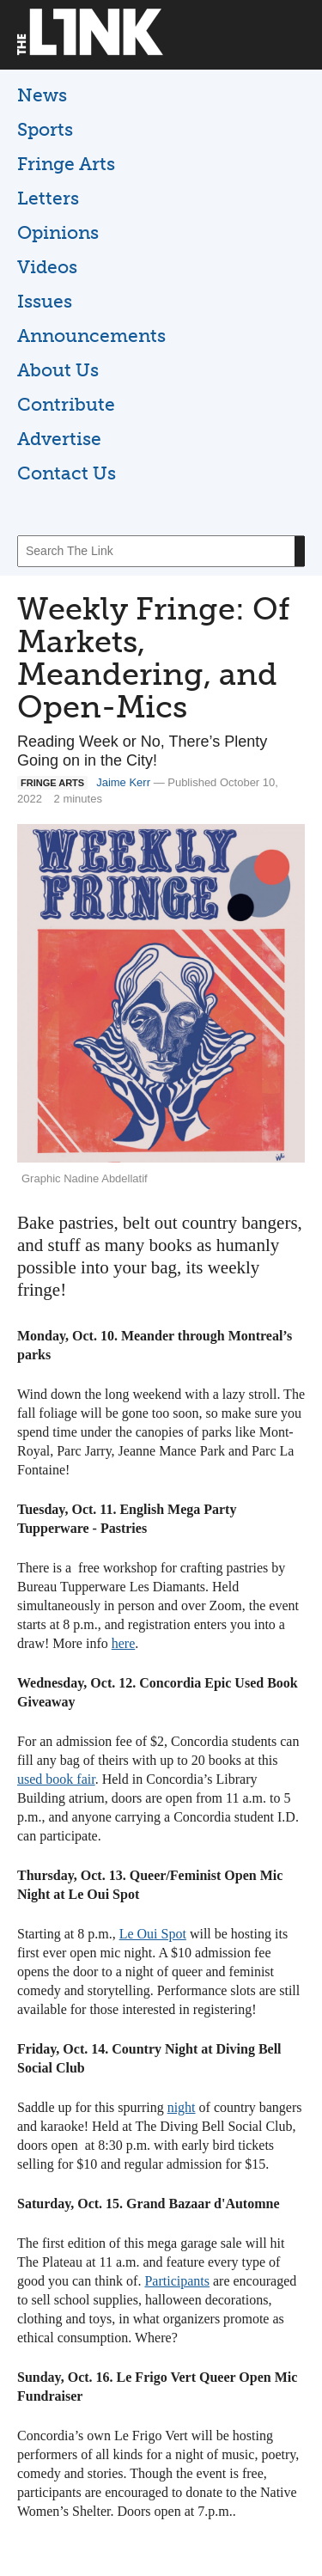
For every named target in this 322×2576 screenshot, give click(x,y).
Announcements (91, 335)
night (181, 2107)
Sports (45, 129)
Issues (44, 301)
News (42, 95)
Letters (48, 198)
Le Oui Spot (152, 1933)
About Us (58, 370)
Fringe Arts (66, 163)
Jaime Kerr (123, 782)
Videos (47, 267)
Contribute (66, 404)
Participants (177, 2281)
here (124, 1643)
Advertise (59, 438)
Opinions (58, 232)
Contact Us (66, 473)
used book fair (56, 1779)
